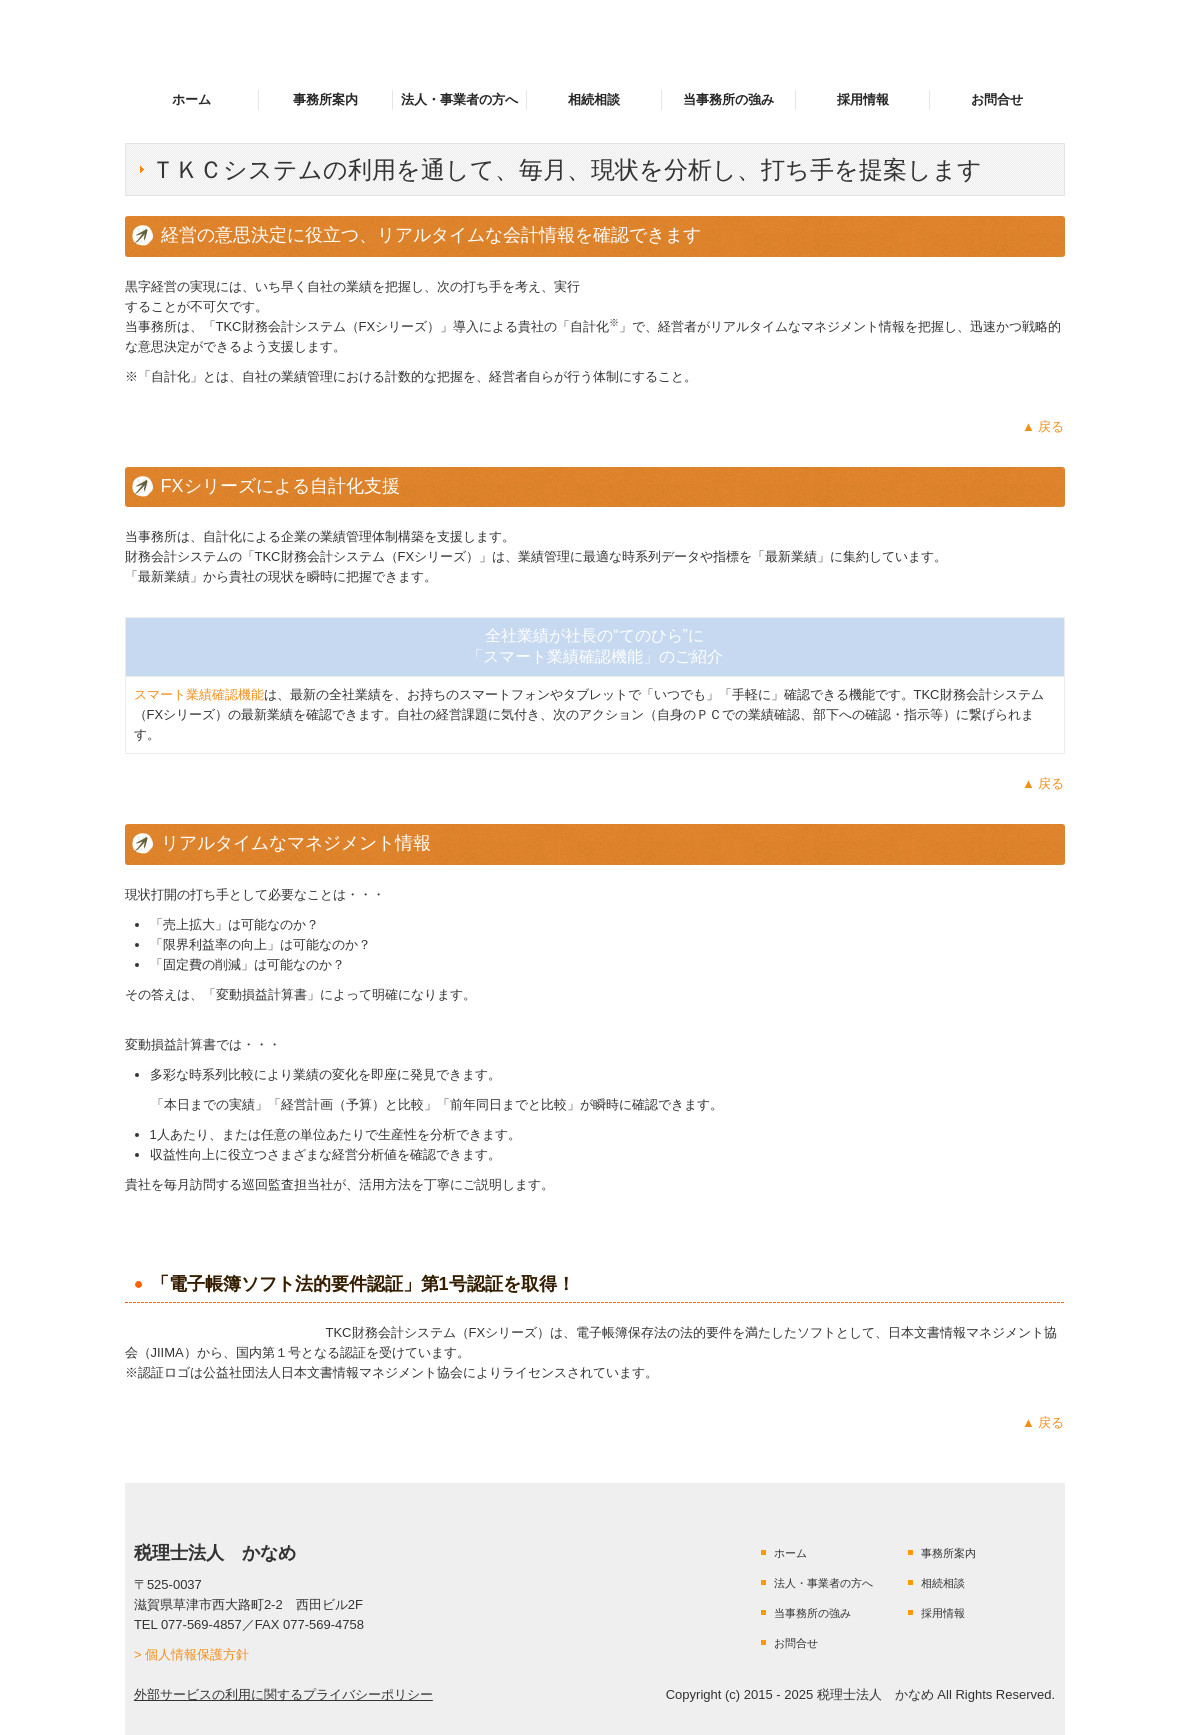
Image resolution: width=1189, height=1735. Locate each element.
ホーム (191, 99)
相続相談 (594, 99)
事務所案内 (325, 99)
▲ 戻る (1043, 426)
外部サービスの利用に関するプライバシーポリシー (283, 1694)
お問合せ (997, 99)
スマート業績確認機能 (199, 694)
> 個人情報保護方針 (191, 1654)
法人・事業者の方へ (459, 99)
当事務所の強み (728, 99)
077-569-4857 (201, 1624)
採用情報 (863, 99)
